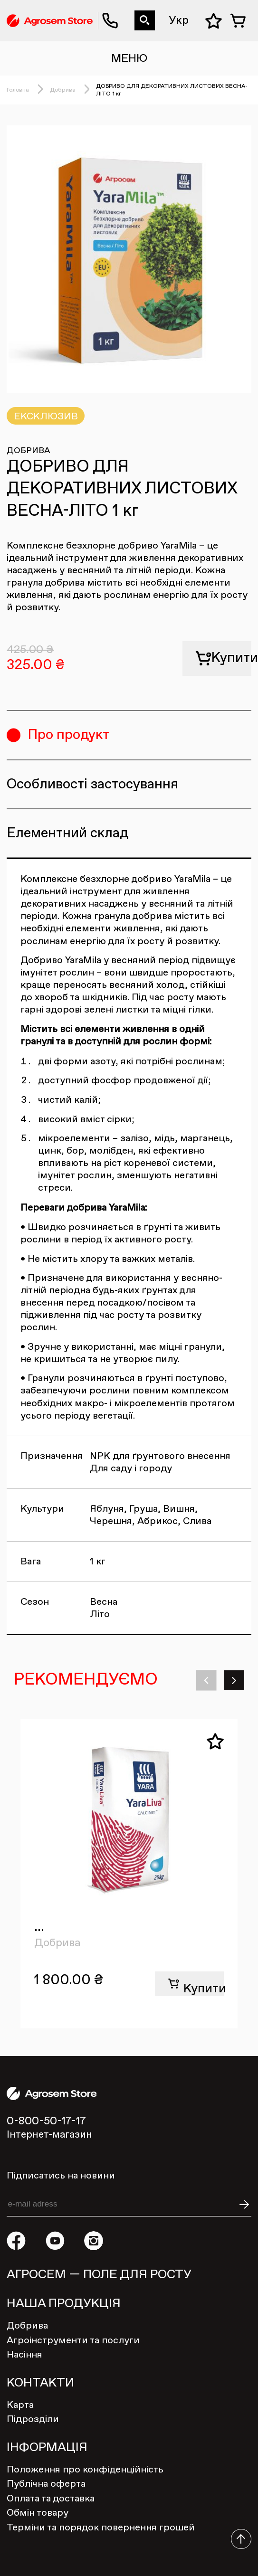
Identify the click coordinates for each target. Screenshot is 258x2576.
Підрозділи (33, 2419)
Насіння (24, 2354)
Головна (18, 90)
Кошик (240, 20)
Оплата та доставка (51, 2498)
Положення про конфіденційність (85, 2469)
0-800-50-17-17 (105, 10)
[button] (206, 1680)
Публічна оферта (46, 2484)
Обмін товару (37, 2513)
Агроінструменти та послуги (73, 2340)
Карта (20, 2405)
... (39, 1927)
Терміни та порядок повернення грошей (101, 2527)
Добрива (63, 90)
